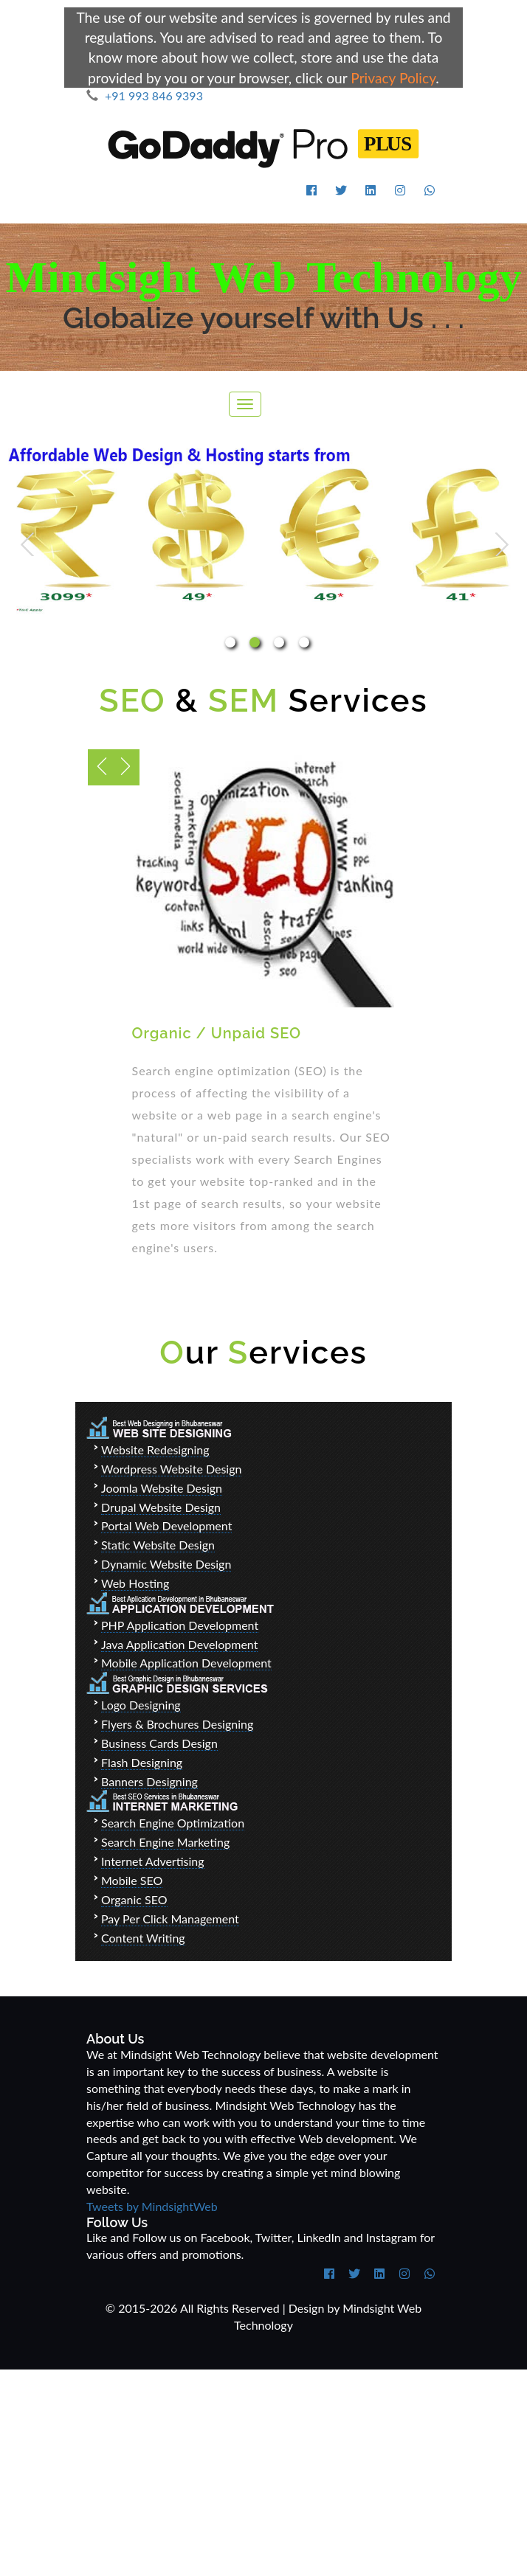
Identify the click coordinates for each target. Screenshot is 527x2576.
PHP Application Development (179, 1625)
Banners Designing (149, 1781)
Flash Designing (141, 1762)
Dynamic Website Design (166, 1564)
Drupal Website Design (161, 1507)
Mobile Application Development (186, 1663)
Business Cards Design (159, 1743)
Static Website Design (158, 1545)
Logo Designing (141, 1705)
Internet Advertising (152, 1861)
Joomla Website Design (161, 1488)
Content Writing (143, 1938)
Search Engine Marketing (165, 1842)
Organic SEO (134, 1899)
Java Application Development (179, 1644)
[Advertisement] (263, 2473)
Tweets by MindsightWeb (152, 2206)
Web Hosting (135, 1583)
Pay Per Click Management (170, 1919)
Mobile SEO (131, 1880)
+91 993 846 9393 (144, 95)
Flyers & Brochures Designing (177, 1724)
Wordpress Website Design (171, 1469)
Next (502, 544)
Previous (27, 544)
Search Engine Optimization (172, 1823)
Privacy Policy (393, 77)
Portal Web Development (166, 1525)
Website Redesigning (155, 1450)
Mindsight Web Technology (263, 277)
